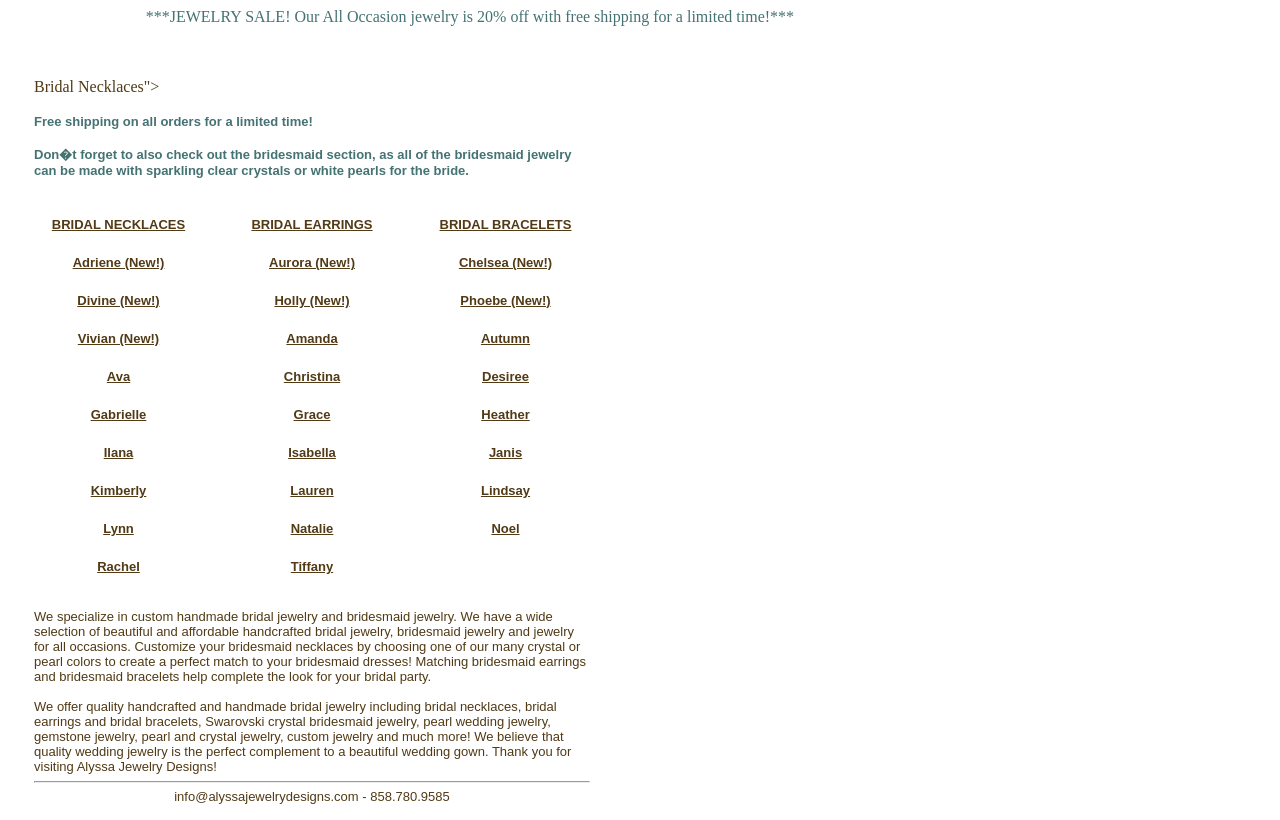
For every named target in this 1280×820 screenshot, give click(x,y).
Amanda (311, 338)
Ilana (119, 452)
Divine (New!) (118, 300)
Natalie (312, 528)
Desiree (505, 376)
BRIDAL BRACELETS (506, 224)
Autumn (505, 338)
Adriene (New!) (119, 262)
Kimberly (119, 490)
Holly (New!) (311, 300)
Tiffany (312, 566)
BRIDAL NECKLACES (118, 224)
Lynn (118, 528)
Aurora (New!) (312, 262)
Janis (505, 452)
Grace (312, 414)
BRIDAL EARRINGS (311, 224)
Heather (505, 414)
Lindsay (505, 490)
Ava (118, 376)
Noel (505, 528)
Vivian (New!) (118, 338)
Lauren (311, 490)
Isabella (312, 452)
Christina (312, 376)
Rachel (118, 566)
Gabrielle (119, 414)
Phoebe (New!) (505, 300)
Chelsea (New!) (505, 262)
